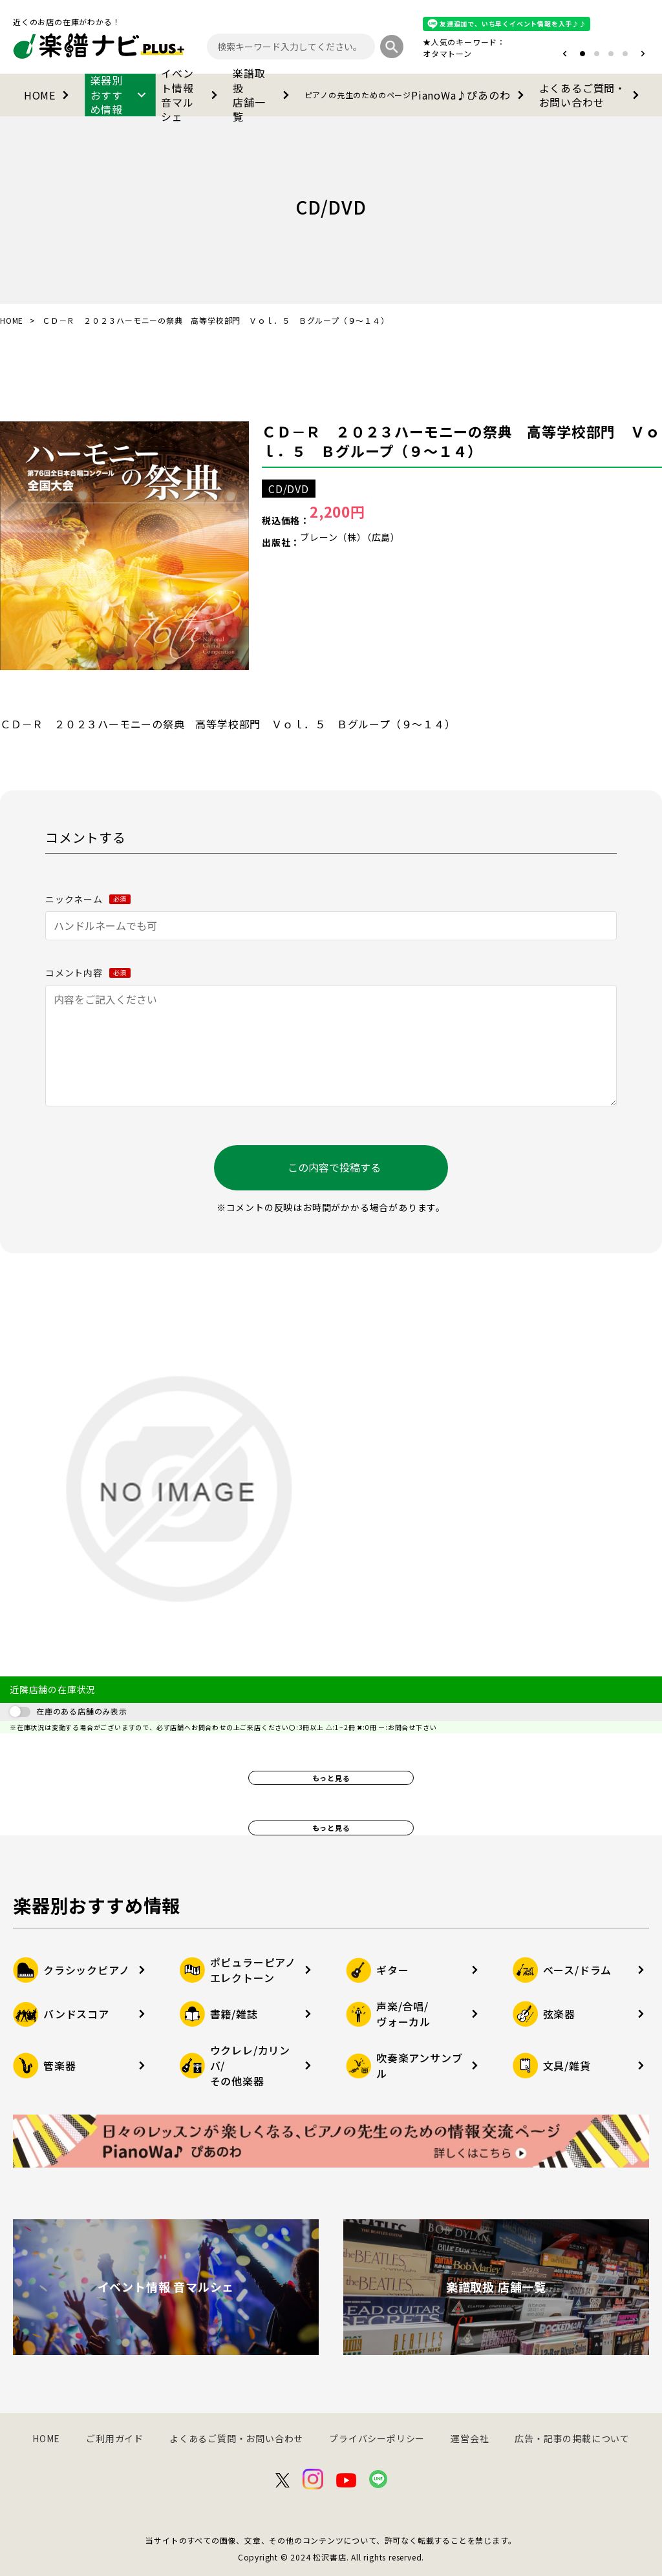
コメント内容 (88, 972)
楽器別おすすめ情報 (121, 95)
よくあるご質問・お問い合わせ (591, 95)
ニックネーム (88, 898)
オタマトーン (447, 53)
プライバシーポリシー (377, 2438)
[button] (565, 53)
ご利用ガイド (115, 2438)
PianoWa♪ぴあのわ (416, 95)
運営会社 (470, 2438)
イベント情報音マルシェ (191, 95)
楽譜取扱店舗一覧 (263, 95)
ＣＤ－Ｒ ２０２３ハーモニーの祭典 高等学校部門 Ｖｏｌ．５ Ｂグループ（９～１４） (461, 440)
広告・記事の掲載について (572, 2438)
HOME (49, 95)
